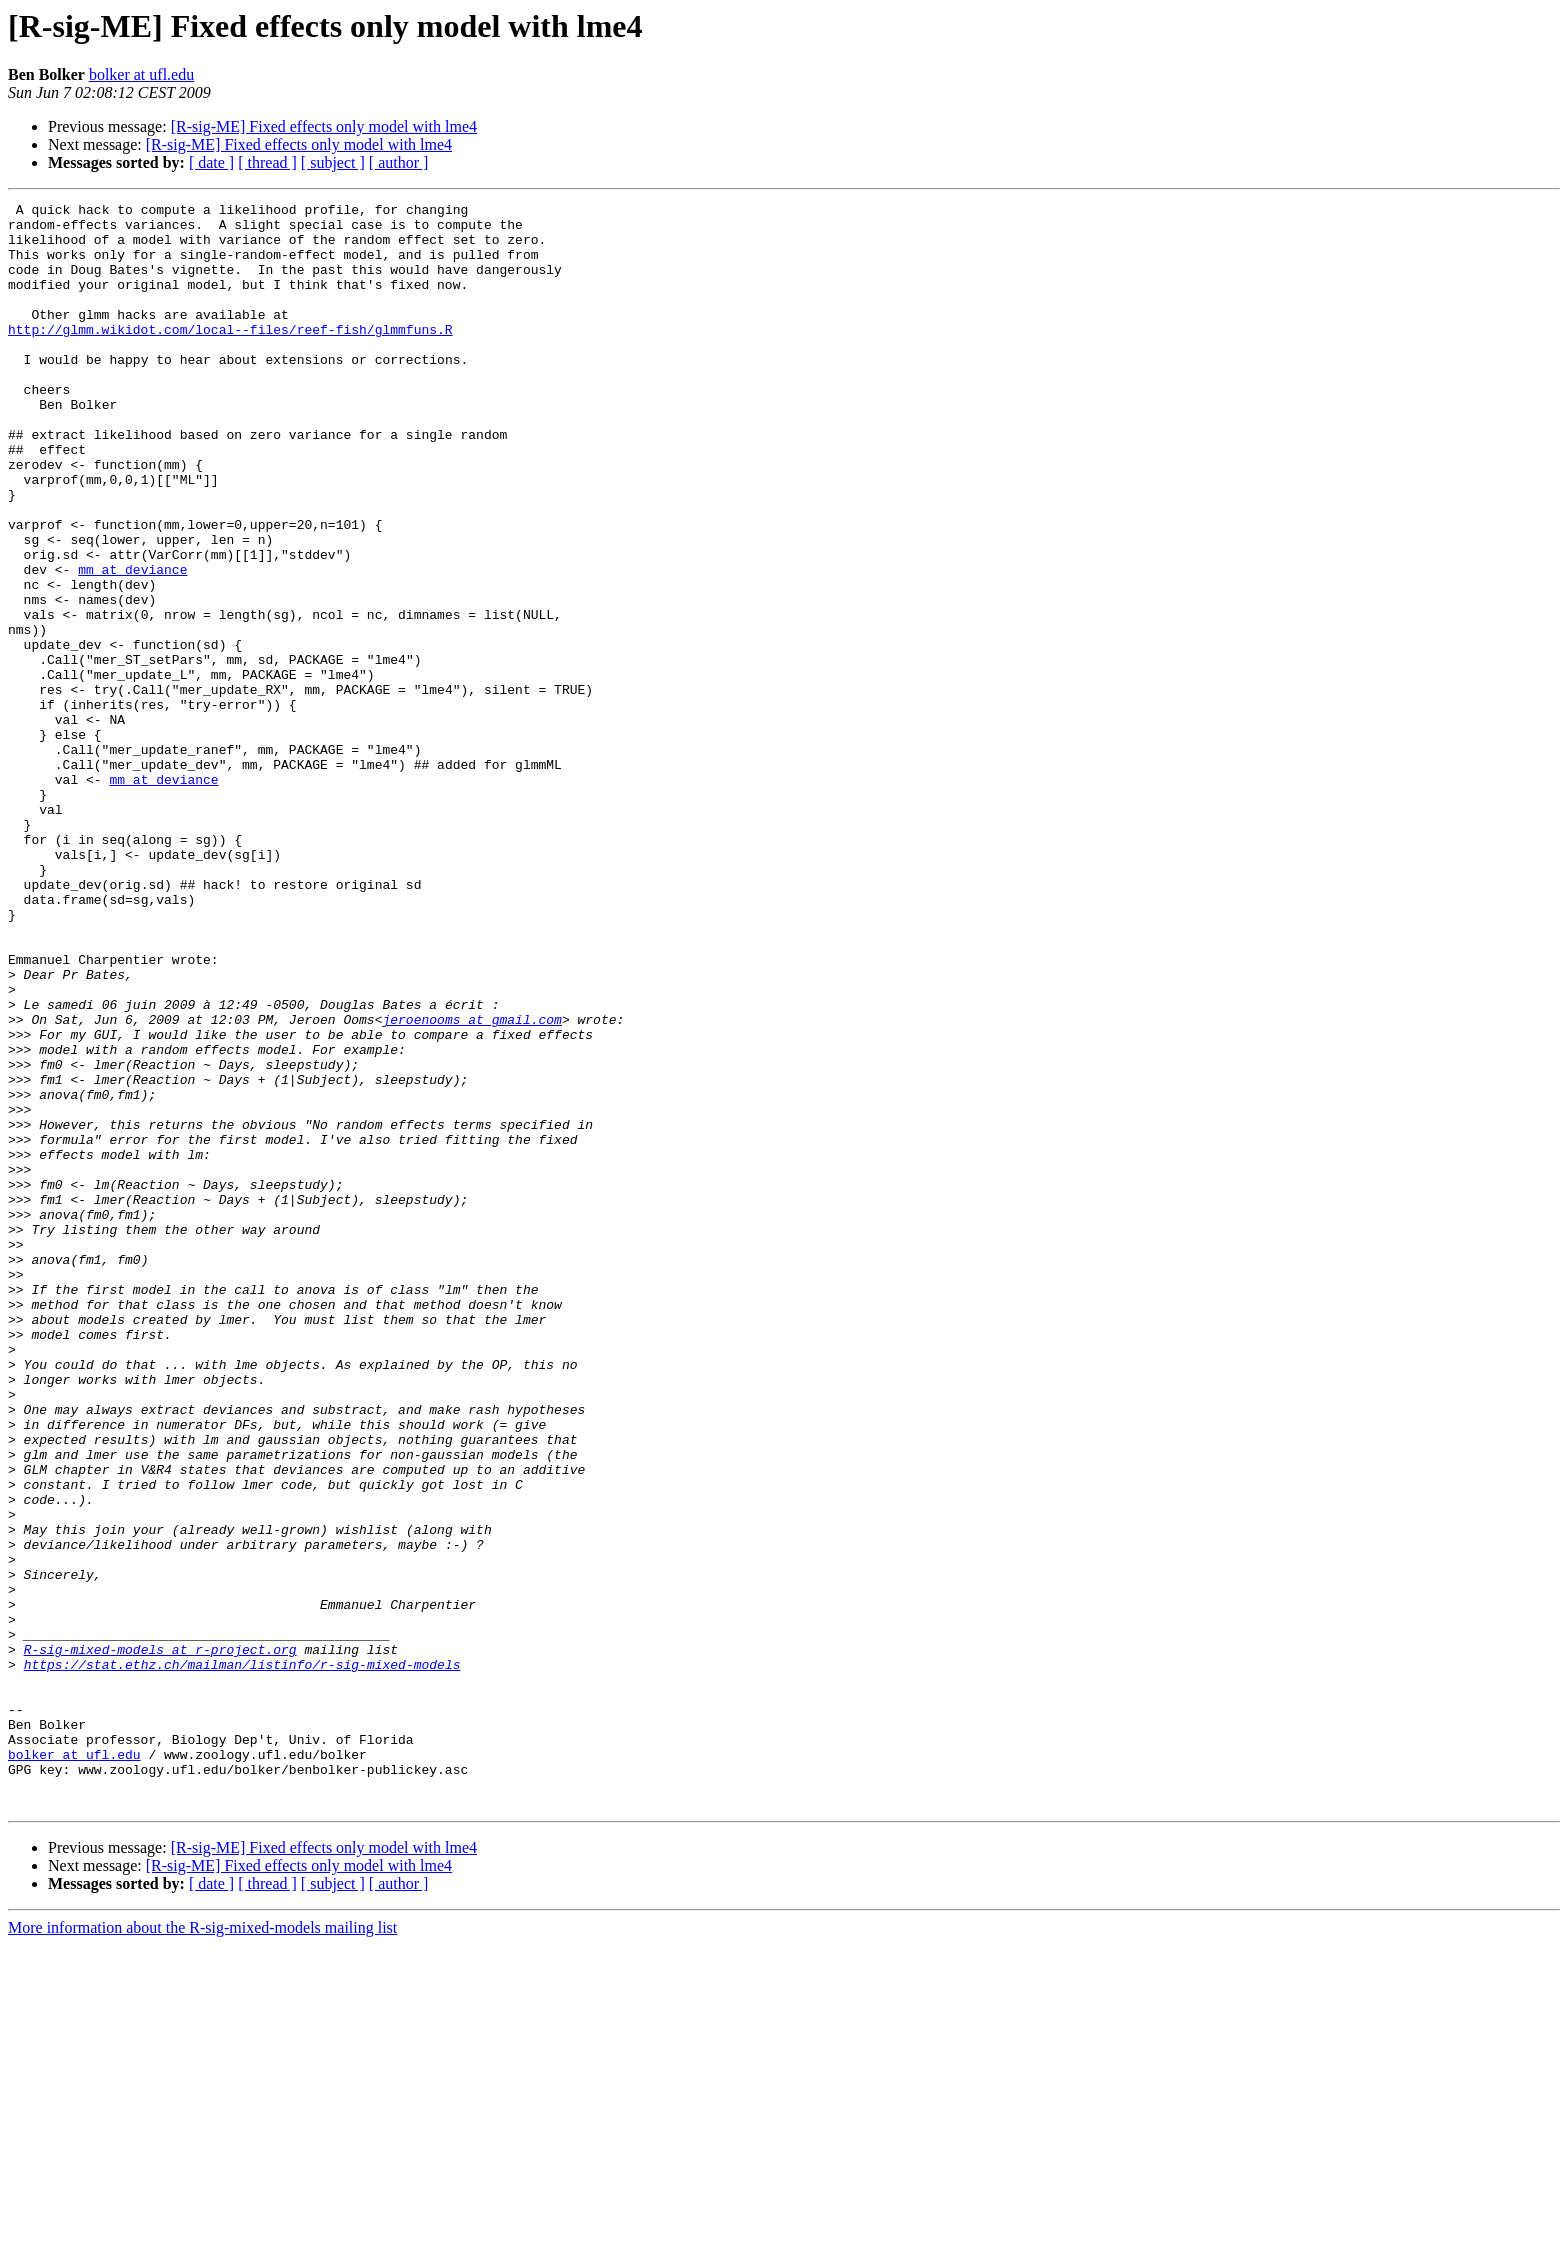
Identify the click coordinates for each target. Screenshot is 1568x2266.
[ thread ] (267, 162)
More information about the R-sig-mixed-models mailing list (202, 2248)
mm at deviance (132, 644)
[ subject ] (333, 162)
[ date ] (211, 162)
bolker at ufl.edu (141, 74)
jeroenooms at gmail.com (471, 1184)
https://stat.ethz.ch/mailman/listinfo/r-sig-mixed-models (242, 1958)
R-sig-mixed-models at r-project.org (160, 1940)
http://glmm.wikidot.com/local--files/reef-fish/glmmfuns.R (230, 356)
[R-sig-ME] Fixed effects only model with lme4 (324, 126)
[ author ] (399, 162)
